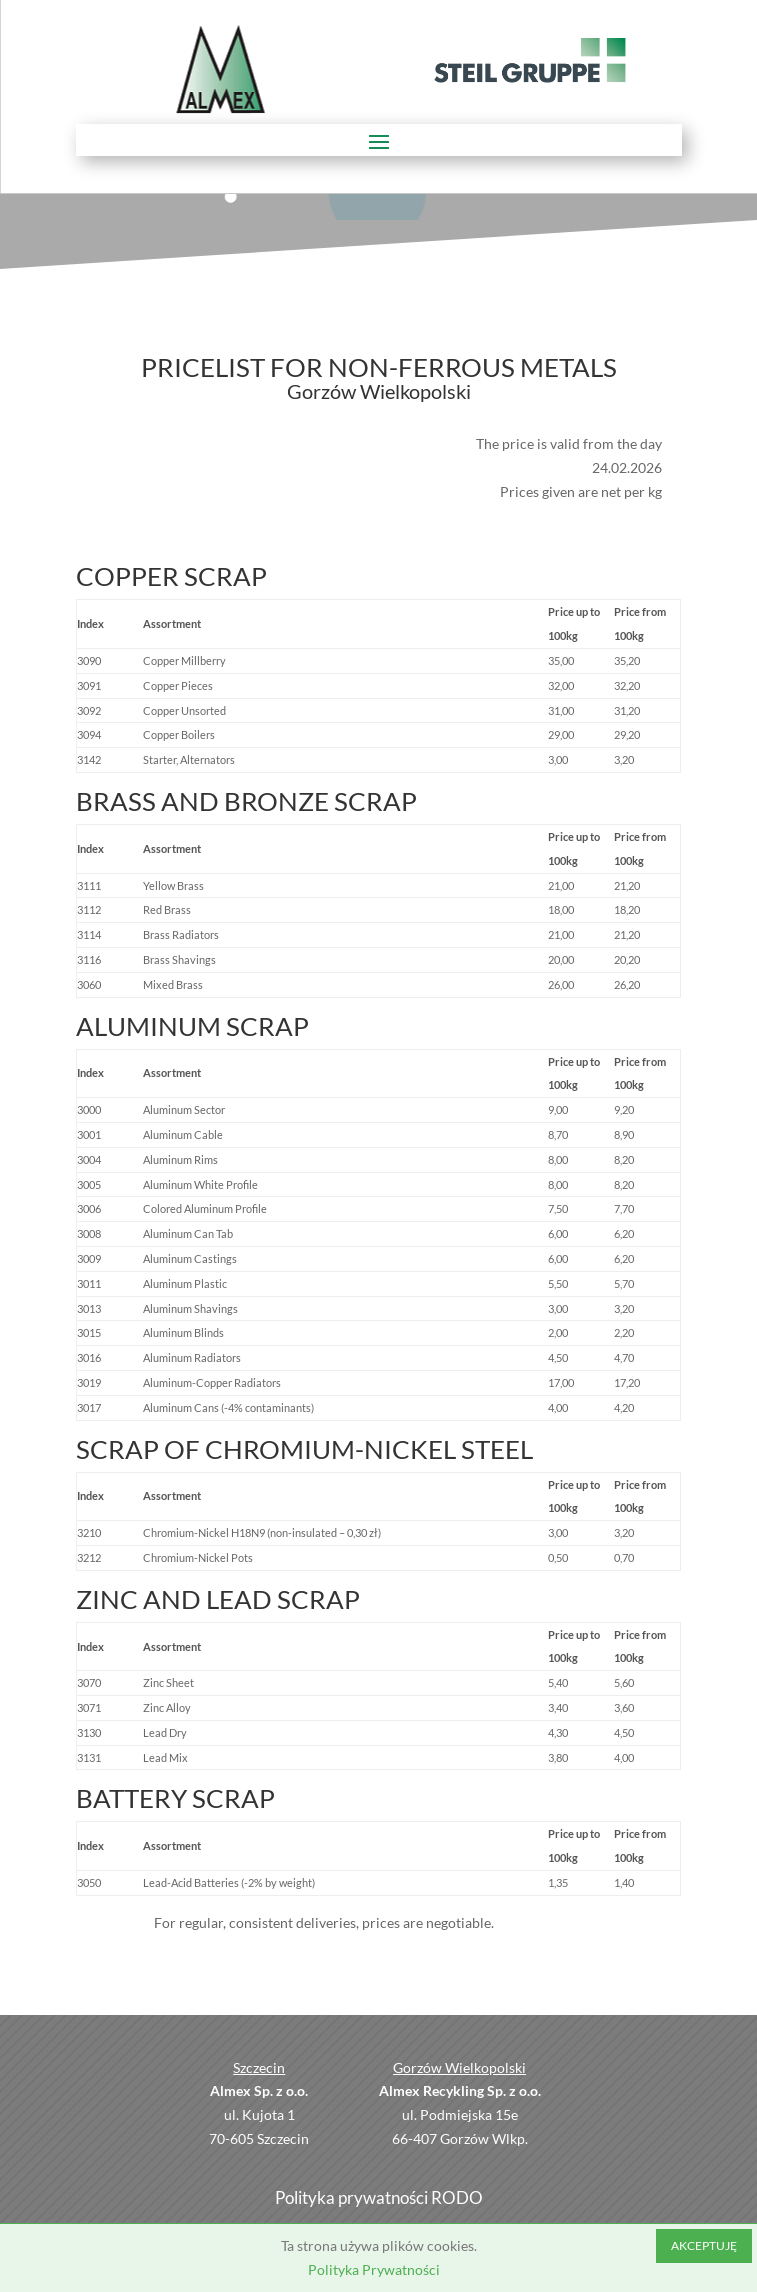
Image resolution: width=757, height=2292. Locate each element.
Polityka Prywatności (374, 2269)
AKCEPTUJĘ (704, 2245)
